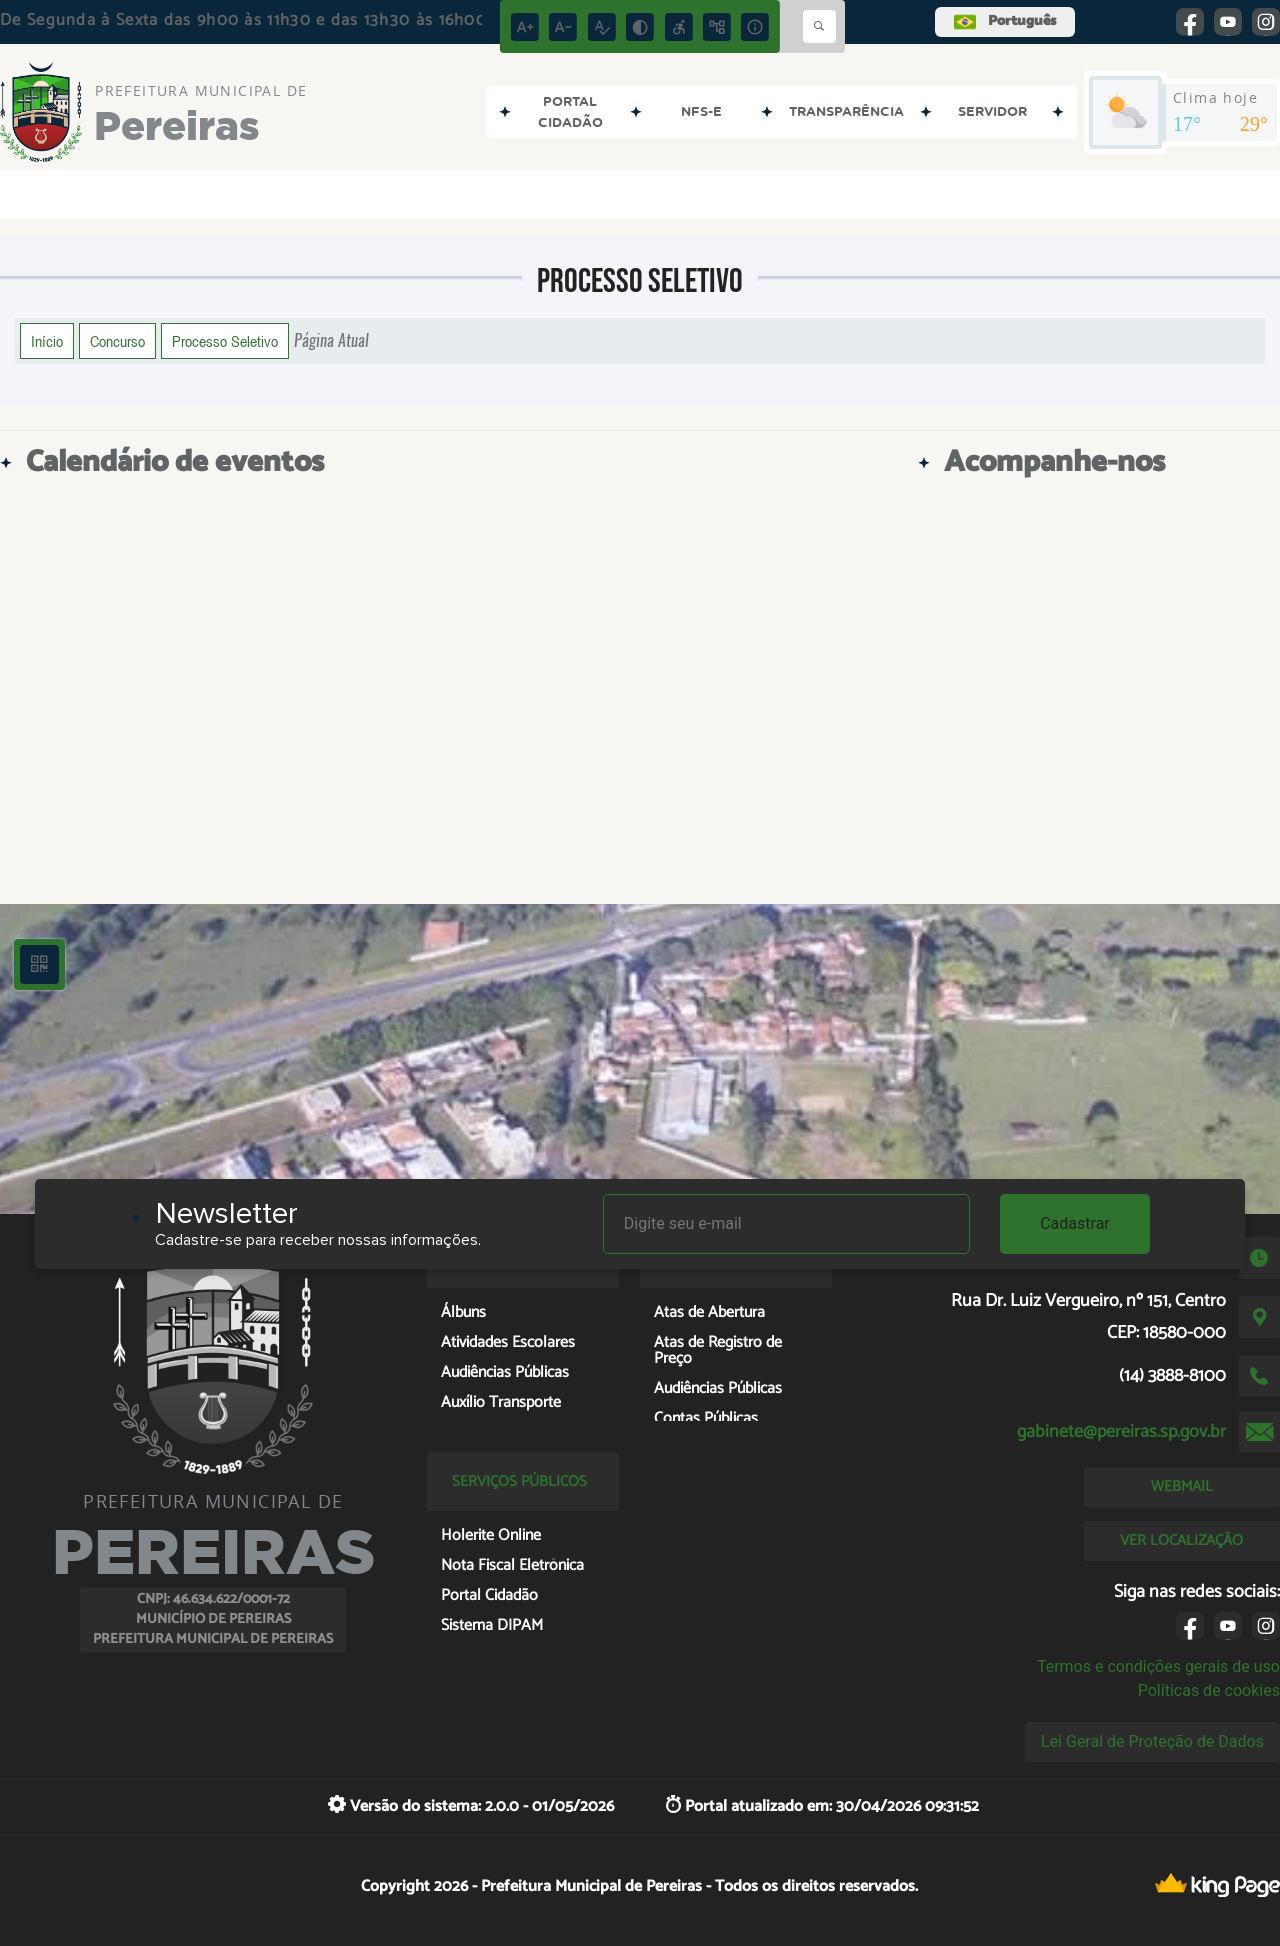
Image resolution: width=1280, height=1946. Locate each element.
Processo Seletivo (225, 341)
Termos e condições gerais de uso (1158, 1666)
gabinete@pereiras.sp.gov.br (1121, 1432)
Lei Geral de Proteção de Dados (1152, 1741)
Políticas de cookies (1209, 1690)
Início (47, 341)
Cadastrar (1075, 1223)
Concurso (117, 341)
